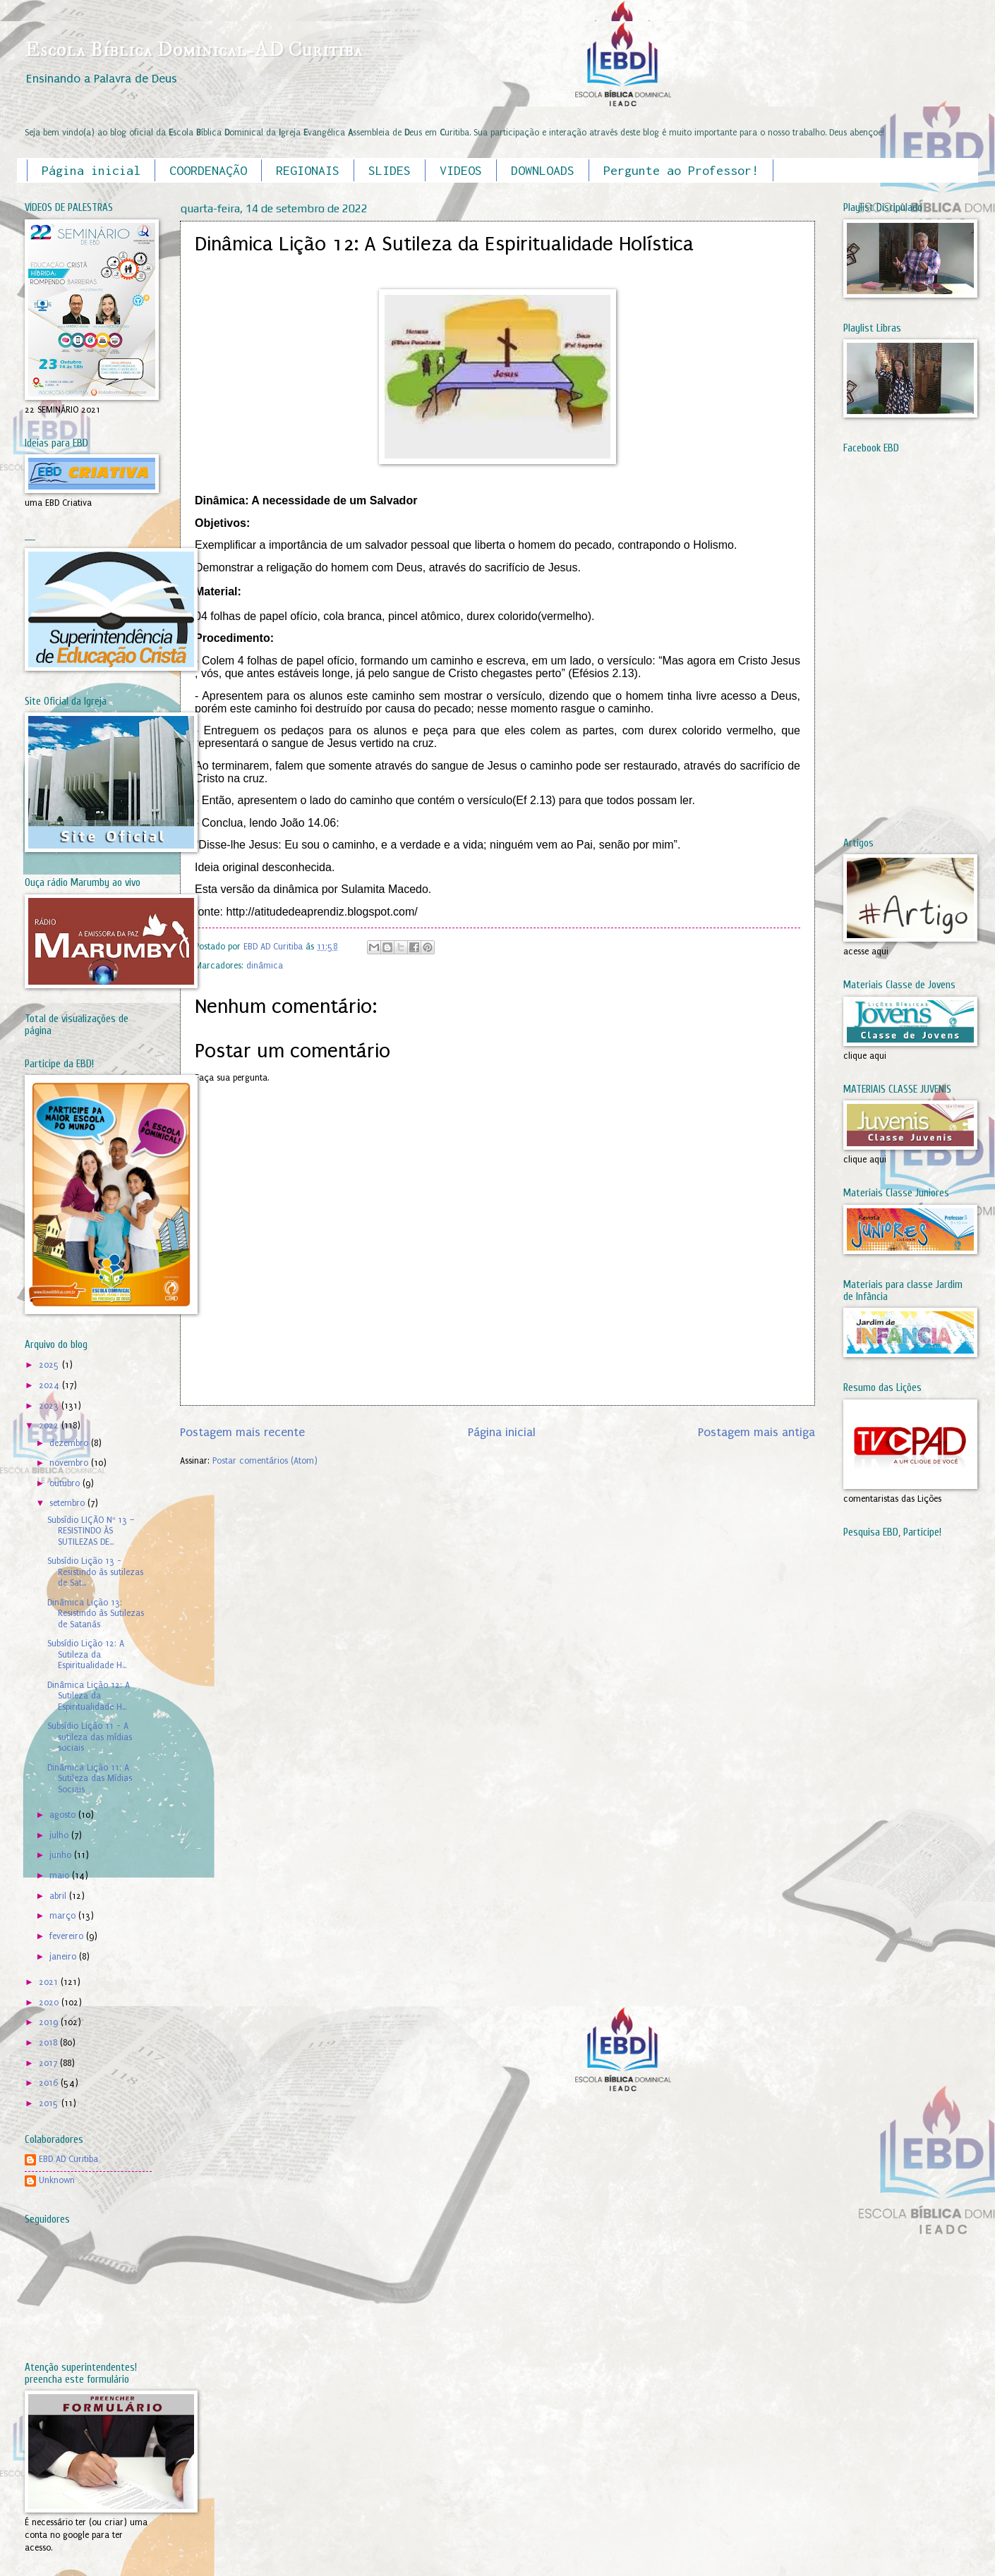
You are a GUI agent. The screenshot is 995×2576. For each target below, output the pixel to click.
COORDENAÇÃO (208, 170)
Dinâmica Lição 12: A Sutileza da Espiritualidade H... (88, 1696)
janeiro (64, 1957)
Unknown (57, 2180)
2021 (50, 1982)
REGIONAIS (307, 170)
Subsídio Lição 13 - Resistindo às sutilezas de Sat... (95, 1572)
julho (60, 1835)
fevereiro (67, 1936)
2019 (50, 2022)
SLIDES (389, 170)
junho (61, 1855)
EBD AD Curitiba (68, 2159)
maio (60, 1876)
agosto (63, 1815)
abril (59, 1896)
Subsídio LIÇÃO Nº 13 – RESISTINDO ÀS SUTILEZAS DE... (90, 1531)
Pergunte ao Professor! (681, 170)
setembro (68, 1503)
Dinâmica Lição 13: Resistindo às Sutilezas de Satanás (95, 1613)
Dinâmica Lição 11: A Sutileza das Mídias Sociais (89, 1778)
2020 (50, 2002)
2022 (50, 1425)
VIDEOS (461, 170)
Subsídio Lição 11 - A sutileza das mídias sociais (89, 1737)
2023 (50, 1406)
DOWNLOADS (542, 170)
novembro (70, 1463)
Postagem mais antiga (756, 1432)
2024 (50, 1385)
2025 (50, 1365)
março (63, 1916)
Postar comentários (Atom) (265, 1461)
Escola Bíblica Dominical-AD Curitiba (194, 50)
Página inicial (91, 170)
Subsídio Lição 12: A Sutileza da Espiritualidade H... (86, 1654)
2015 (50, 2103)
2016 (50, 2083)
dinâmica (264, 966)
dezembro (70, 1443)
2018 (49, 2043)
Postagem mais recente (242, 1432)
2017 (49, 2063)
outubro (66, 1483)
